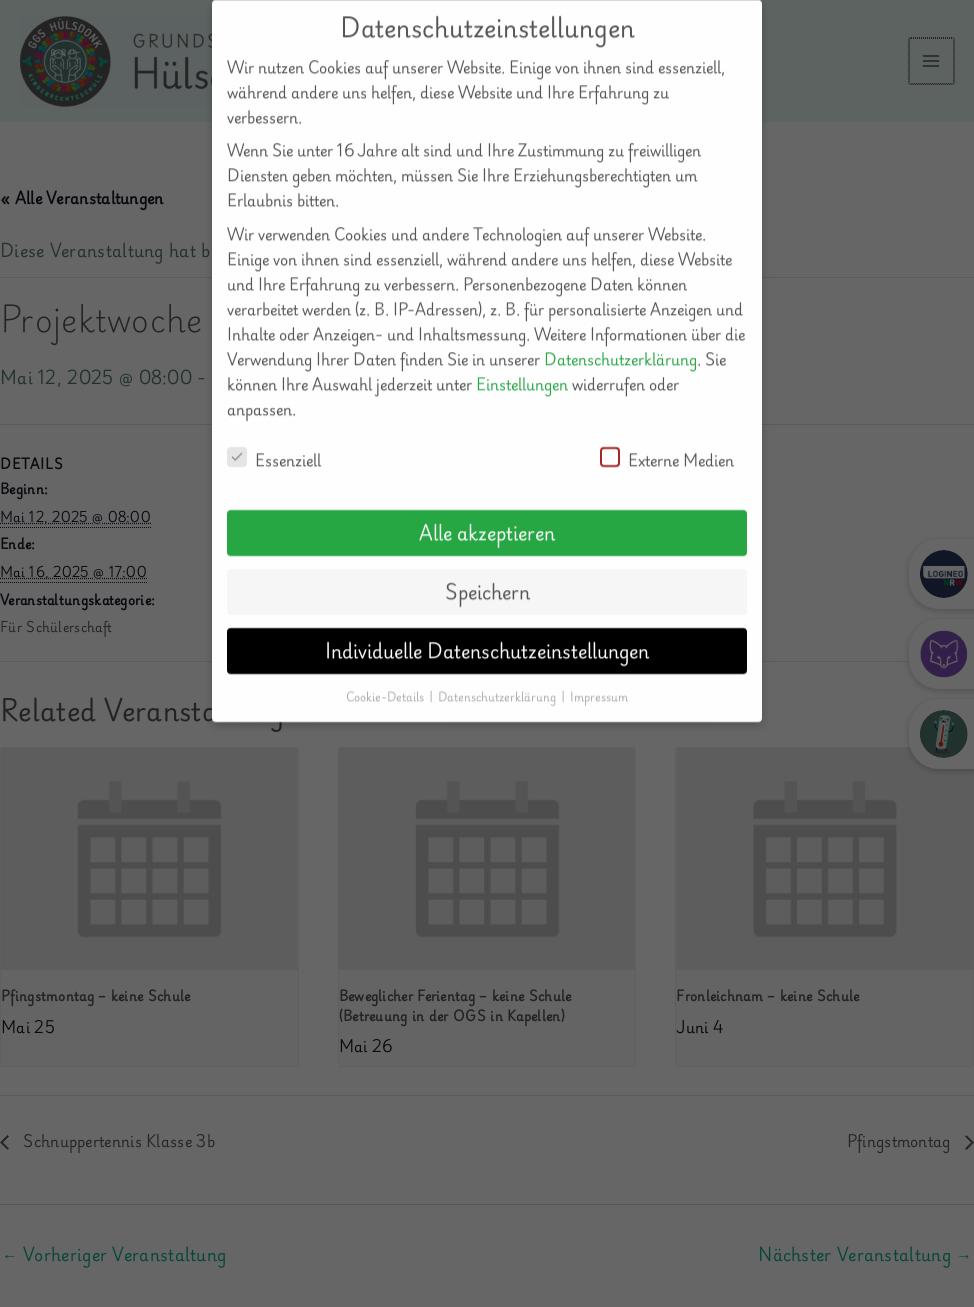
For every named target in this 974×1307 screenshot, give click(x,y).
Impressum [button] (599, 679)
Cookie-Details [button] (386, 679)
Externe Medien (667, 441)
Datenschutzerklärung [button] (498, 679)
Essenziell (274, 441)
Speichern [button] (487, 574)
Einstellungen (522, 365)
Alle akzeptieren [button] (487, 515)
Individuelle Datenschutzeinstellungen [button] (487, 633)
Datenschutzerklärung (620, 340)
